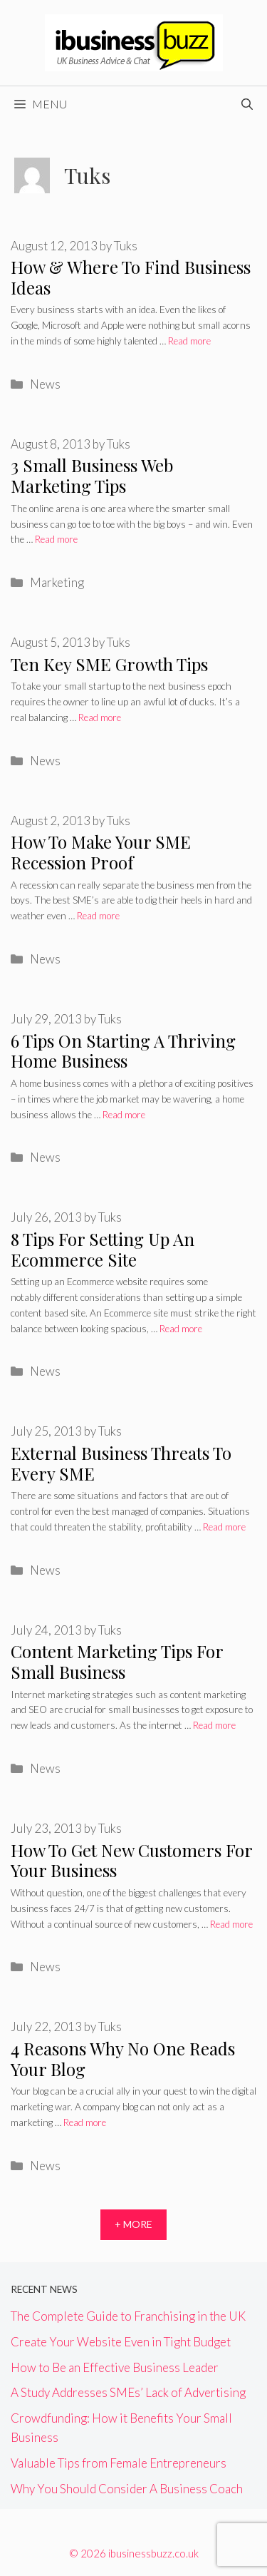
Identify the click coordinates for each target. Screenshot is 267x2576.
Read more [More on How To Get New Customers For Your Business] (231, 1924)
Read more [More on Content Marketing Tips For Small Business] (214, 1725)
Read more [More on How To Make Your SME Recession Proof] (98, 915)
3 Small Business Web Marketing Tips (92, 475)
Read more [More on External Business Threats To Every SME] (224, 1527)
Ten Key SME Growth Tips (109, 664)
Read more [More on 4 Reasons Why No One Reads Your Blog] (84, 2122)
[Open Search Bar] (247, 104)
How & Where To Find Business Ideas (131, 277)
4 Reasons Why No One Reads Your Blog (123, 2058)
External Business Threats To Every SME (121, 1463)
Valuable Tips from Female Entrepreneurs (118, 2462)
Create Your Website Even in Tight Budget (121, 2341)
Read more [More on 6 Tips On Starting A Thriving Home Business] (124, 1114)
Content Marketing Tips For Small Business (117, 1661)
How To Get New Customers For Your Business (131, 1860)
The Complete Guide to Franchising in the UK (128, 2316)
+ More (133, 2224)
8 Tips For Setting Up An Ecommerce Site (102, 1249)
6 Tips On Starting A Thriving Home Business (123, 1051)
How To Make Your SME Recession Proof (101, 852)
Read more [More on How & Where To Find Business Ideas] (189, 341)
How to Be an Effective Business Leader (115, 2367)
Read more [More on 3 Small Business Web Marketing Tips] (56, 539)
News (45, 384)
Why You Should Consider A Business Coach (127, 2488)
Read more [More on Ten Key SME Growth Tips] (99, 717)
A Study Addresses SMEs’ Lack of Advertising (128, 2392)
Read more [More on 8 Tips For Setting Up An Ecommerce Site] (180, 1328)
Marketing (57, 582)
